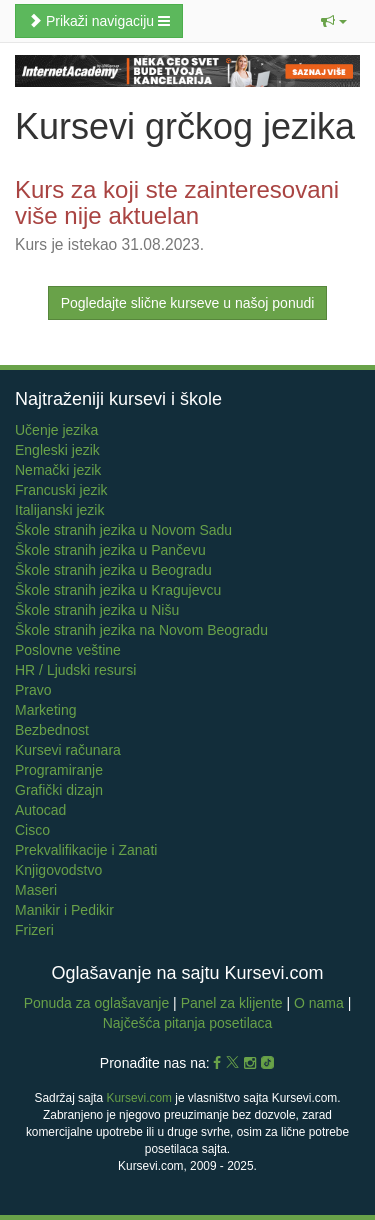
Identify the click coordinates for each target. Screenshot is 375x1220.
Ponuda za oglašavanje (98, 1003)
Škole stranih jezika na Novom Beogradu (141, 630)
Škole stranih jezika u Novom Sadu (123, 530)
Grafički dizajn (59, 790)
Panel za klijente (234, 1003)
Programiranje (59, 770)
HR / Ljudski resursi (75, 670)
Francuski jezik (61, 490)
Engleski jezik (57, 450)
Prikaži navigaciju (99, 21)
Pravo (33, 690)
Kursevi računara (68, 750)
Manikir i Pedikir (64, 910)
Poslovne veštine (68, 650)
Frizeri (34, 930)
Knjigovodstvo (58, 870)
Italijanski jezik (59, 510)
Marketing (45, 710)
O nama (319, 1003)
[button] (334, 21)
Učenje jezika (56, 430)
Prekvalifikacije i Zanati (86, 850)
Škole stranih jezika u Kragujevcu (118, 590)
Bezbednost (52, 730)
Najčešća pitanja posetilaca (188, 1023)
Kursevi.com (139, 1098)
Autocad (40, 810)
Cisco (32, 830)
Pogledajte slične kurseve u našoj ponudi (188, 303)
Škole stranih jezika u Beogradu (113, 570)
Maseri (36, 890)
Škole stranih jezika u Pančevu (110, 550)
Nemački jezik (58, 470)
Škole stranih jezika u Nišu (97, 610)
